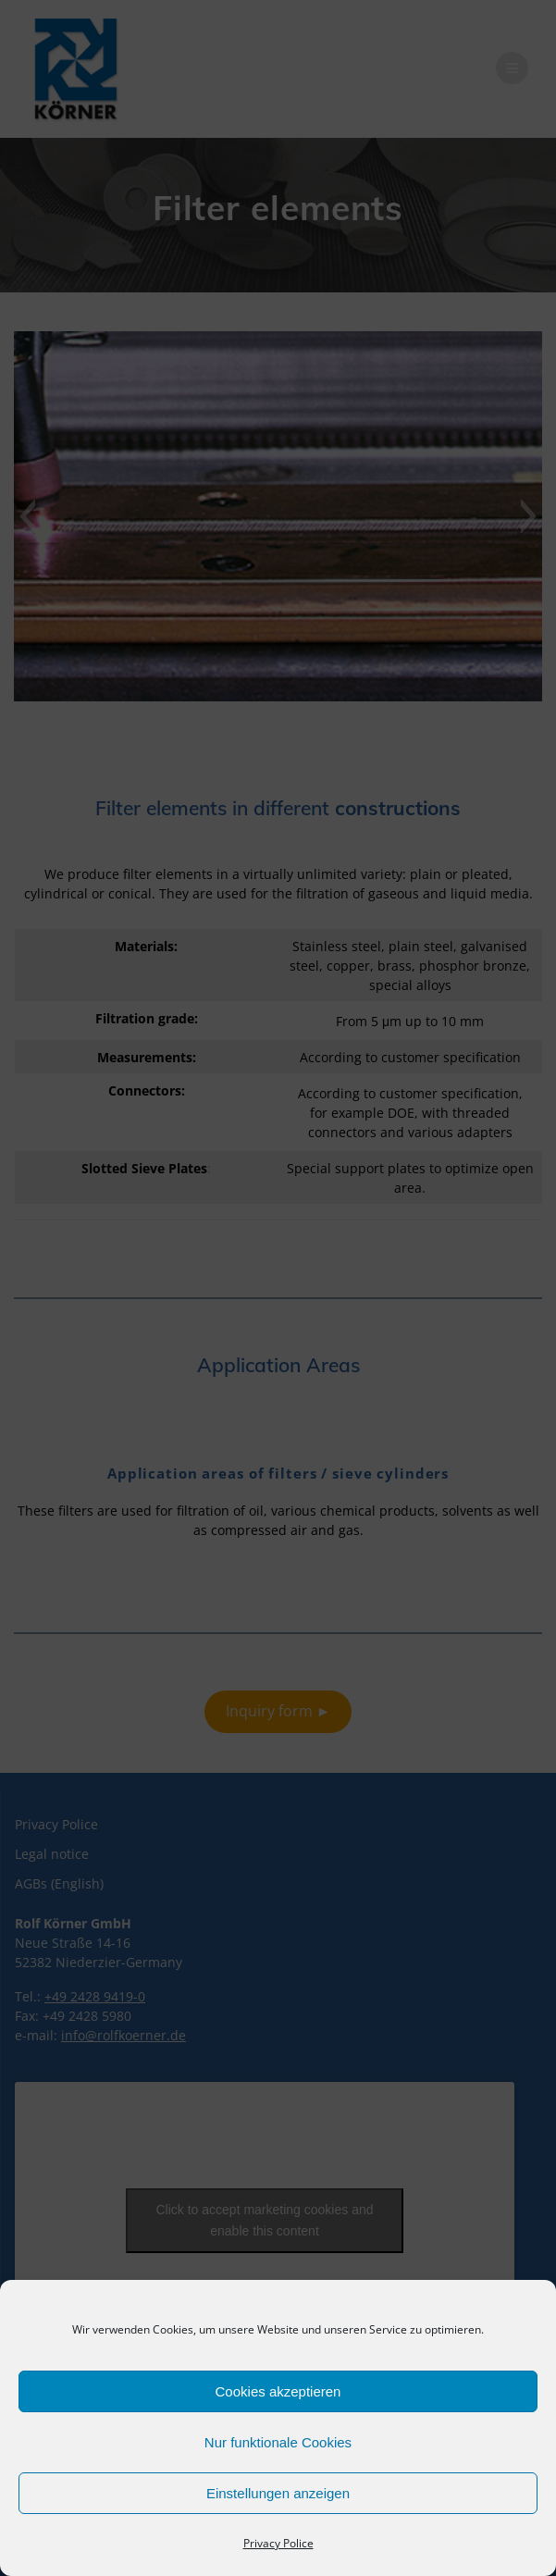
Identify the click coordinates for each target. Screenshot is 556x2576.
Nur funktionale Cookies (278, 2442)
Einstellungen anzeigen (278, 2493)
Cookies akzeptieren (278, 2391)
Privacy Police (278, 2543)
